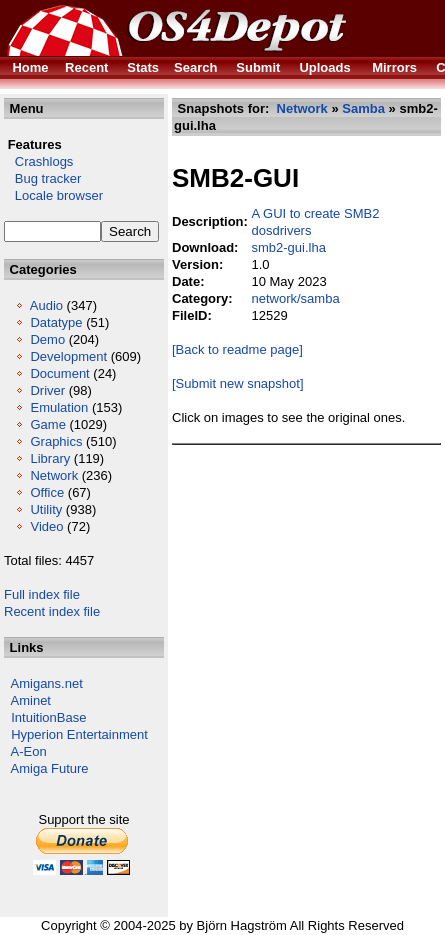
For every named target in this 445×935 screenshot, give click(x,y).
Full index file (42, 594)
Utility (46, 509)
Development (68, 356)
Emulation (59, 407)
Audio (46, 305)
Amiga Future (50, 768)
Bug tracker (42, 178)
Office (47, 492)
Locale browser (53, 195)
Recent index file (52, 611)
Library (50, 458)
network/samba (295, 298)
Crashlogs (38, 161)
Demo (47, 339)
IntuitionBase (48, 717)
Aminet (31, 700)
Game (47, 424)
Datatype (56, 322)
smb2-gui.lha (288, 247)
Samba (363, 108)
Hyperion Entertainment (79, 734)
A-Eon (29, 751)
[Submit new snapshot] (238, 383)
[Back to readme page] (237, 349)
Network (54, 475)
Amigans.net (47, 683)
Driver (47, 390)
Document (59, 373)
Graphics (56, 441)
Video (46, 526)
